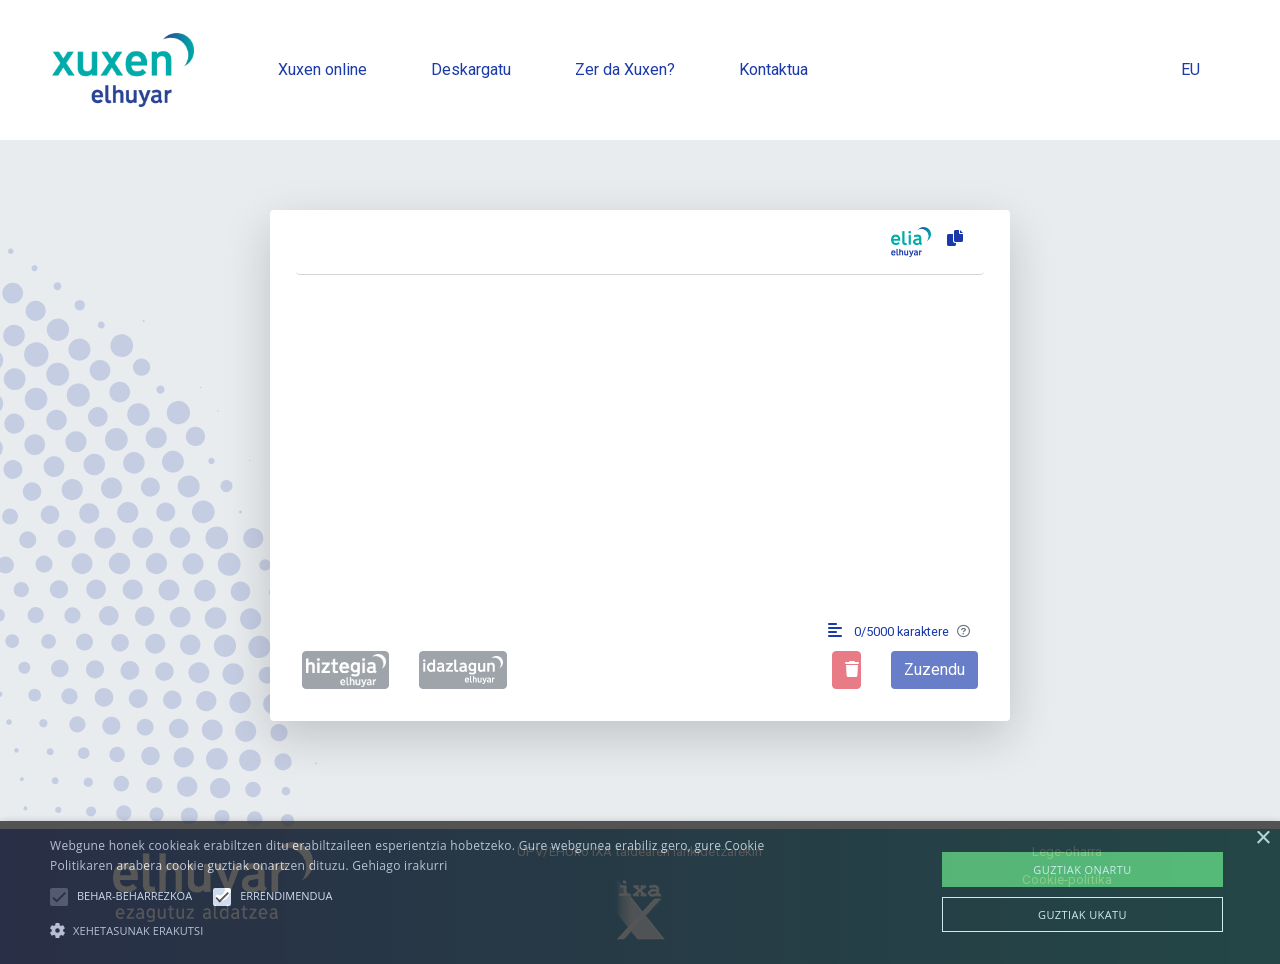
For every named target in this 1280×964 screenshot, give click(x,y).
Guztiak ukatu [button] (1082, 914)
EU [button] (1190, 69)
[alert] (640, 892)
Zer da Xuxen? (625, 69)
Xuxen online (322, 69)
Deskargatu (471, 69)
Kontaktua (773, 69)
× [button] (1262, 838)
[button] (59, 897)
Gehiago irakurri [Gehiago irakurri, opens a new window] (399, 865)
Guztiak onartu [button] (1082, 869)
